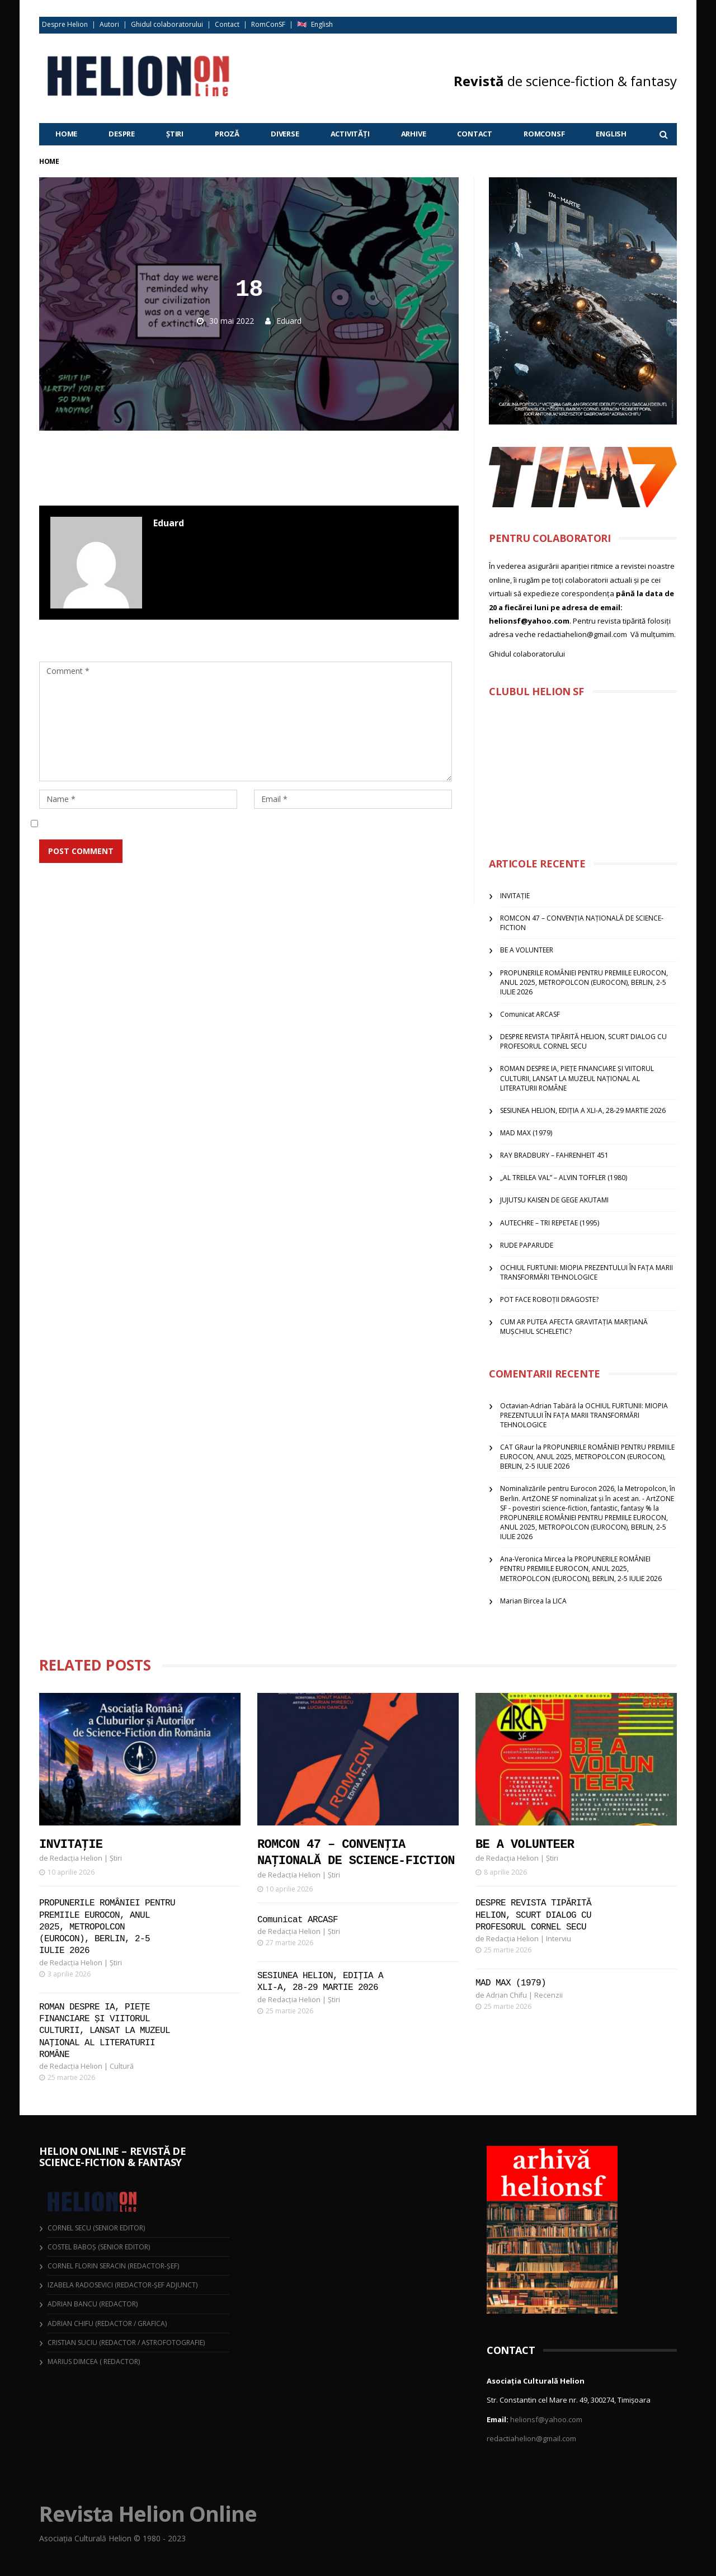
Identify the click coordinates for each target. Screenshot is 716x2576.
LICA (560, 1601)
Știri (174, 134)
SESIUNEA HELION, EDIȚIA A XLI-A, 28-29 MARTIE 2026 (583, 1110)
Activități (350, 134)
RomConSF (268, 24)
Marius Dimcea (73, 2361)
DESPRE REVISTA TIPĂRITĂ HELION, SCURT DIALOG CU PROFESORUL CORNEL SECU (583, 1041)
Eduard (289, 320)
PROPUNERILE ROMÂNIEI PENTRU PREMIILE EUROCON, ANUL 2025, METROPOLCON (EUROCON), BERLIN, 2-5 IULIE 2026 (584, 982)
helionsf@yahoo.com (546, 2419)
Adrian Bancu (72, 2304)
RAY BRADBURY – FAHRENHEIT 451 (554, 1155)
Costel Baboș (72, 2247)
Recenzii (548, 1995)
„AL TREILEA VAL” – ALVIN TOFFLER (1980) (563, 1177)
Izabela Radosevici (80, 2285)
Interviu (558, 1938)
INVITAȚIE (515, 895)
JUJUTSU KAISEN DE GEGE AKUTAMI (554, 1200)
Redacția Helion (76, 1858)
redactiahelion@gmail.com (531, 2438)
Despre (122, 134)
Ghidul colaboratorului (167, 24)
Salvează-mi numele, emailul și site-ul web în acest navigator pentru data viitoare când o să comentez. (249, 824)
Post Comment (81, 851)
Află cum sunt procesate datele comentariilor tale (314, 878)
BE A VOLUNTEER (526, 950)
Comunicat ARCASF (530, 1014)
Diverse (285, 134)
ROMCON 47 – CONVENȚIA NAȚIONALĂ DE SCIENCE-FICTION (356, 1852)
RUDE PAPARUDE (526, 1245)
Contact (227, 24)
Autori (109, 24)
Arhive (413, 134)
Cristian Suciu (72, 2342)
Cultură (122, 2054)
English (322, 24)
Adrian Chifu (506, 1995)
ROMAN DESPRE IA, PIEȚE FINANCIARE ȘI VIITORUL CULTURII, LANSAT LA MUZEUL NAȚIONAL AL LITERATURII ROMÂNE (577, 1078)
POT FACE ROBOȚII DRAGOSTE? (549, 1299)
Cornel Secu (69, 2228)
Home (66, 134)
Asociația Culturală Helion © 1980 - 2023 (112, 2538)
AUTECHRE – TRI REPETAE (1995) (549, 1223)
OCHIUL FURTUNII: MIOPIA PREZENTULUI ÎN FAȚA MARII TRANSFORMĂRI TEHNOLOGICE (586, 1272)
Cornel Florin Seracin (88, 2266)
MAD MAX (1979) (526, 1133)
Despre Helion (65, 24)
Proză (227, 134)
